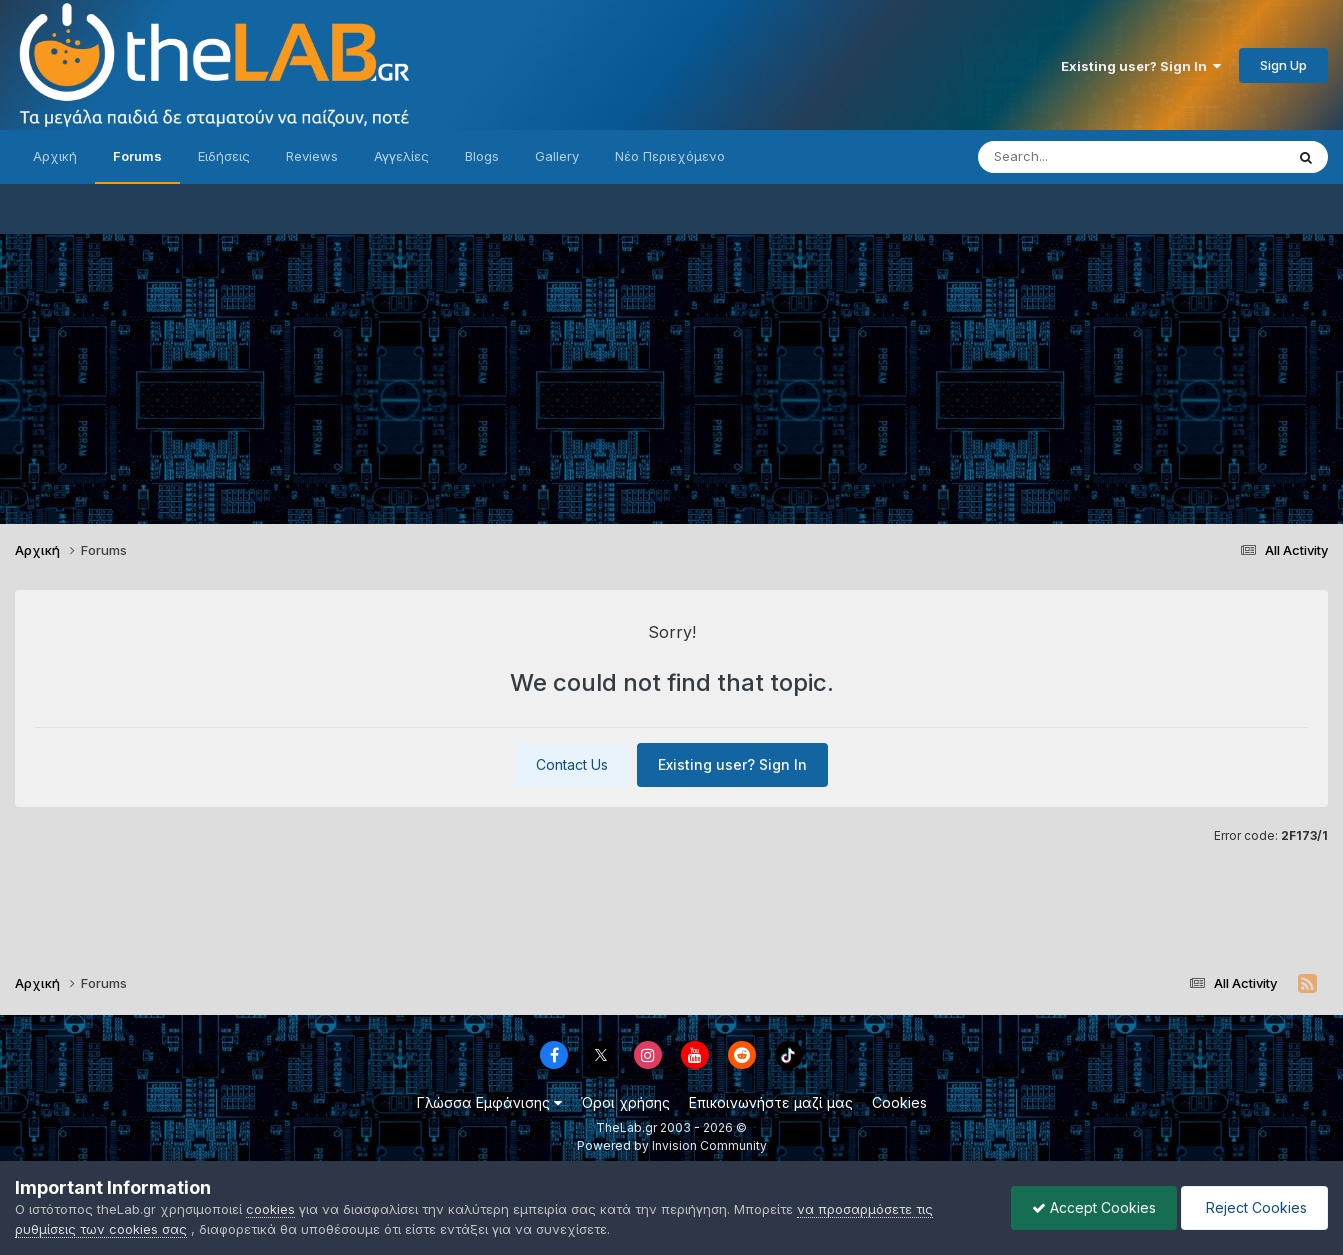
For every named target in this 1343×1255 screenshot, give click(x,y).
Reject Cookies (1254, 1207)
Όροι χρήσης (625, 1102)
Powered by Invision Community (672, 1145)
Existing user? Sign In (1141, 66)
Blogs (482, 156)
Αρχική (55, 156)
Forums (137, 156)
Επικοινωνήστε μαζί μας (771, 1102)
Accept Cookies (1094, 1207)
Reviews (312, 156)
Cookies (899, 1102)
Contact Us (572, 764)
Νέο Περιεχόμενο (670, 156)
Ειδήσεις (224, 156)
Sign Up (1283, 65)
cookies (270, 1209)
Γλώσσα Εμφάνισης (489, 1102)
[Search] (1091, 157)
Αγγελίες (401, 156)
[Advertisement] (672, 374)
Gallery (557, 156)
